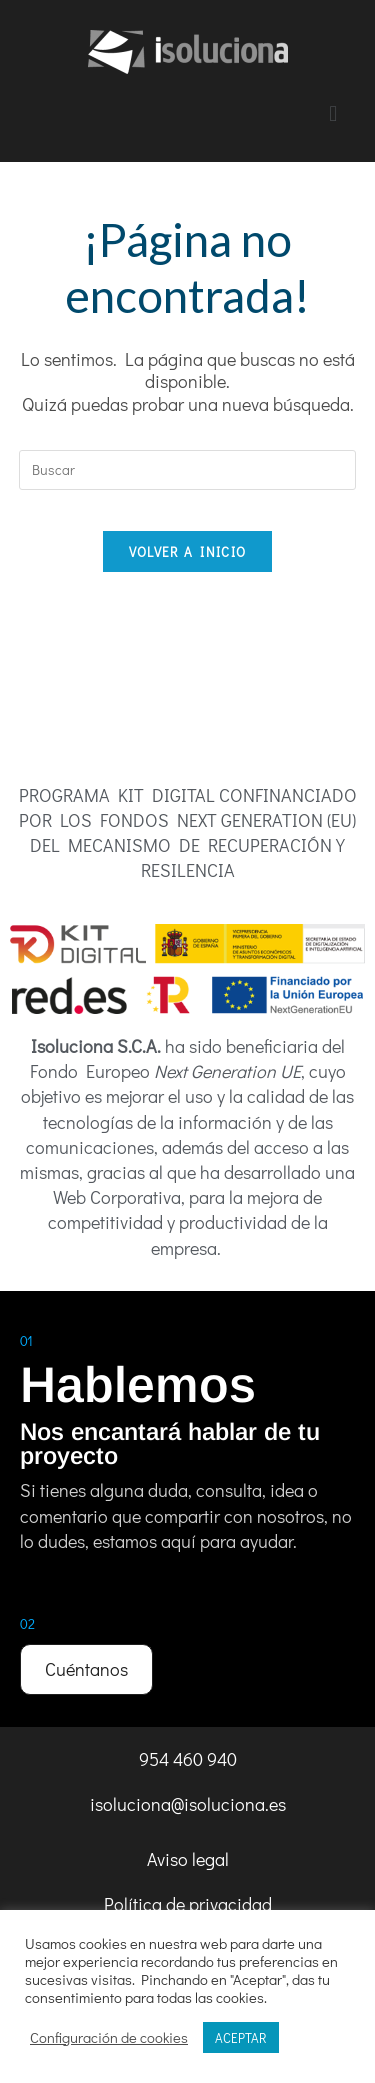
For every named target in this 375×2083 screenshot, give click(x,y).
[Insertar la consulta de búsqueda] (188, 470)
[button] (333, 113)
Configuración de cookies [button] (109, 2038)
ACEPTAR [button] (241, 2037)
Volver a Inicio (188, 551)
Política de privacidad (188, 1904)
